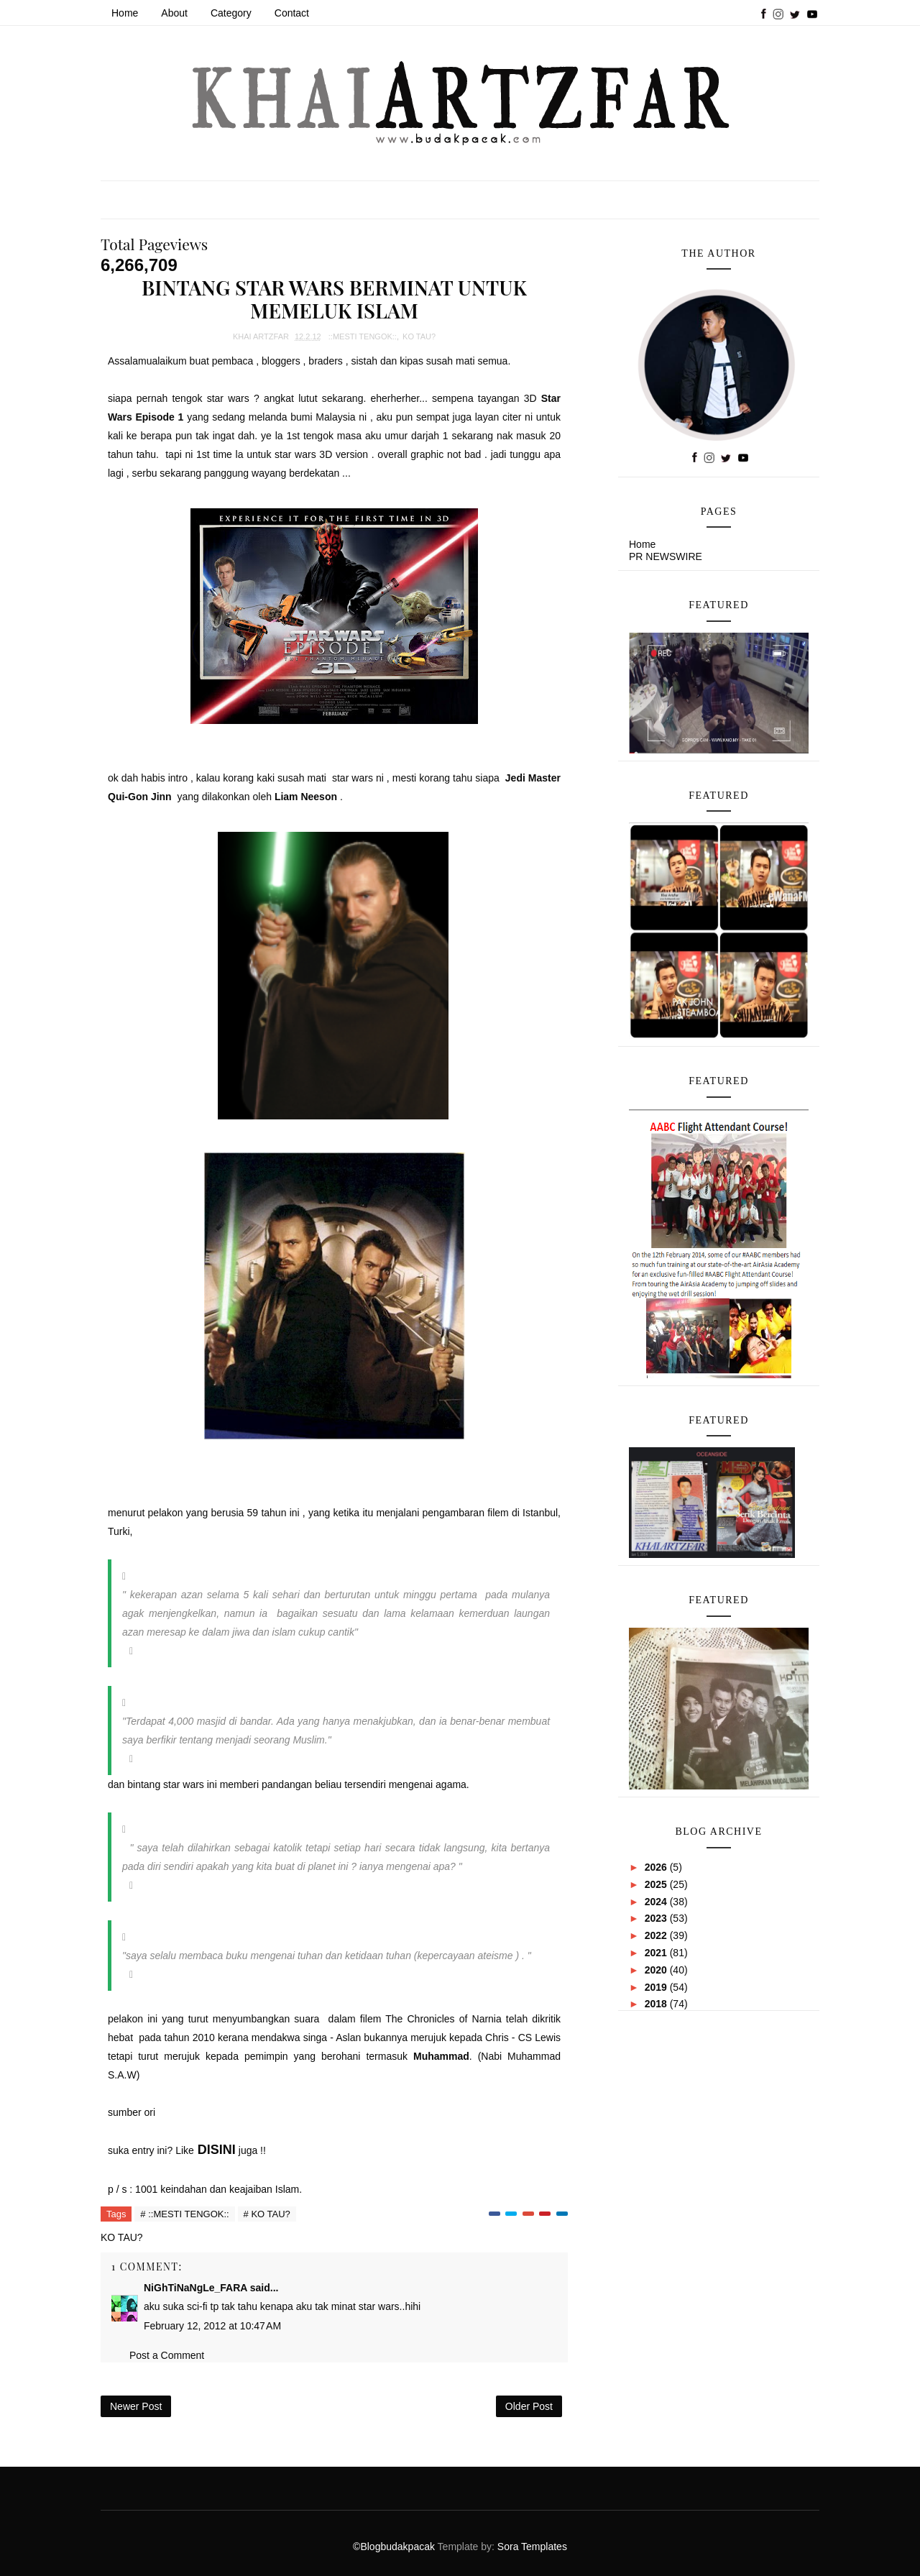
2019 (657, 1987)
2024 (657, 1901)
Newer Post (136, 2406)
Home (124, 13)
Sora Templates (532, 2546)
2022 (657, 1935)
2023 (657, 1918)
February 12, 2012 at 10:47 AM (212, 2326)
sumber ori (133, 2112)
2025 (657, 1884)
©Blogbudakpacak (395, 2546)
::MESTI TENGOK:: (362, 336)
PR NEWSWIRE (665, 556)
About (174, 13)
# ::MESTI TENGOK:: (184, 2214)
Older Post (529, 2406)
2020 (657, 1970)
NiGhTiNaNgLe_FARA (195, 2287)
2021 (657, 1952)
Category (231, 13)
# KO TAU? (267, 2214)
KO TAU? (419, 336)
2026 (657, 1867)
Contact (292, 13)
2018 (657, 2003)
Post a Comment (166, 2355)
